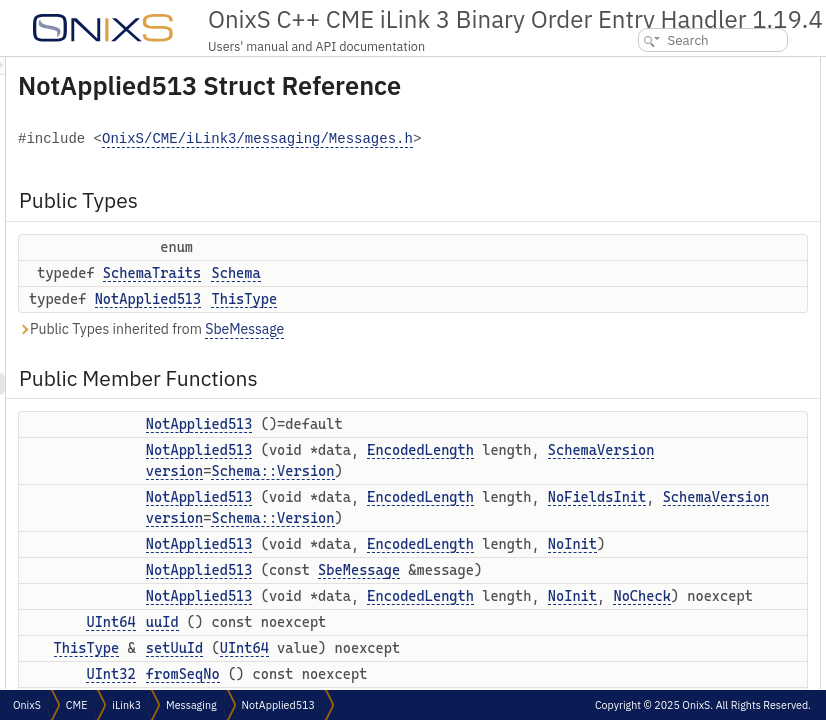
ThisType (494, 348)
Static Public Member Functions (688, 609)
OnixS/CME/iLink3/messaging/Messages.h (431, 188)
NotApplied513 (398, 348)
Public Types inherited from (401, 378)
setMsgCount (654, 411)
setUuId (640, 323)
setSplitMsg (650, 455)
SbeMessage (494, 378)
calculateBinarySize (672, 587)
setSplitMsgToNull (667, 477)
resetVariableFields (671, 499)
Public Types (639, 67)
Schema (485, 322)
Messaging (191, 705)
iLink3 (126, 705)
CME (76, 705)
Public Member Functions (674, 147)
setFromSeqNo (659, 367)
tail (627, 565)
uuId (631, 301)
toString (640, 543)
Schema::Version (522, 562)
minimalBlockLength (674, 631)
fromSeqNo (649, 345)
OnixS (27, 705)
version (424, 562)
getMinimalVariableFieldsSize (698, 675)
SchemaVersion (514, 541)
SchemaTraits (402, 322)
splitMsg (641, 433)
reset (633, 521)
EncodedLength (506, 520)
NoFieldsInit (510, 630)
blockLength (652, 653)
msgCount (646, 389)
